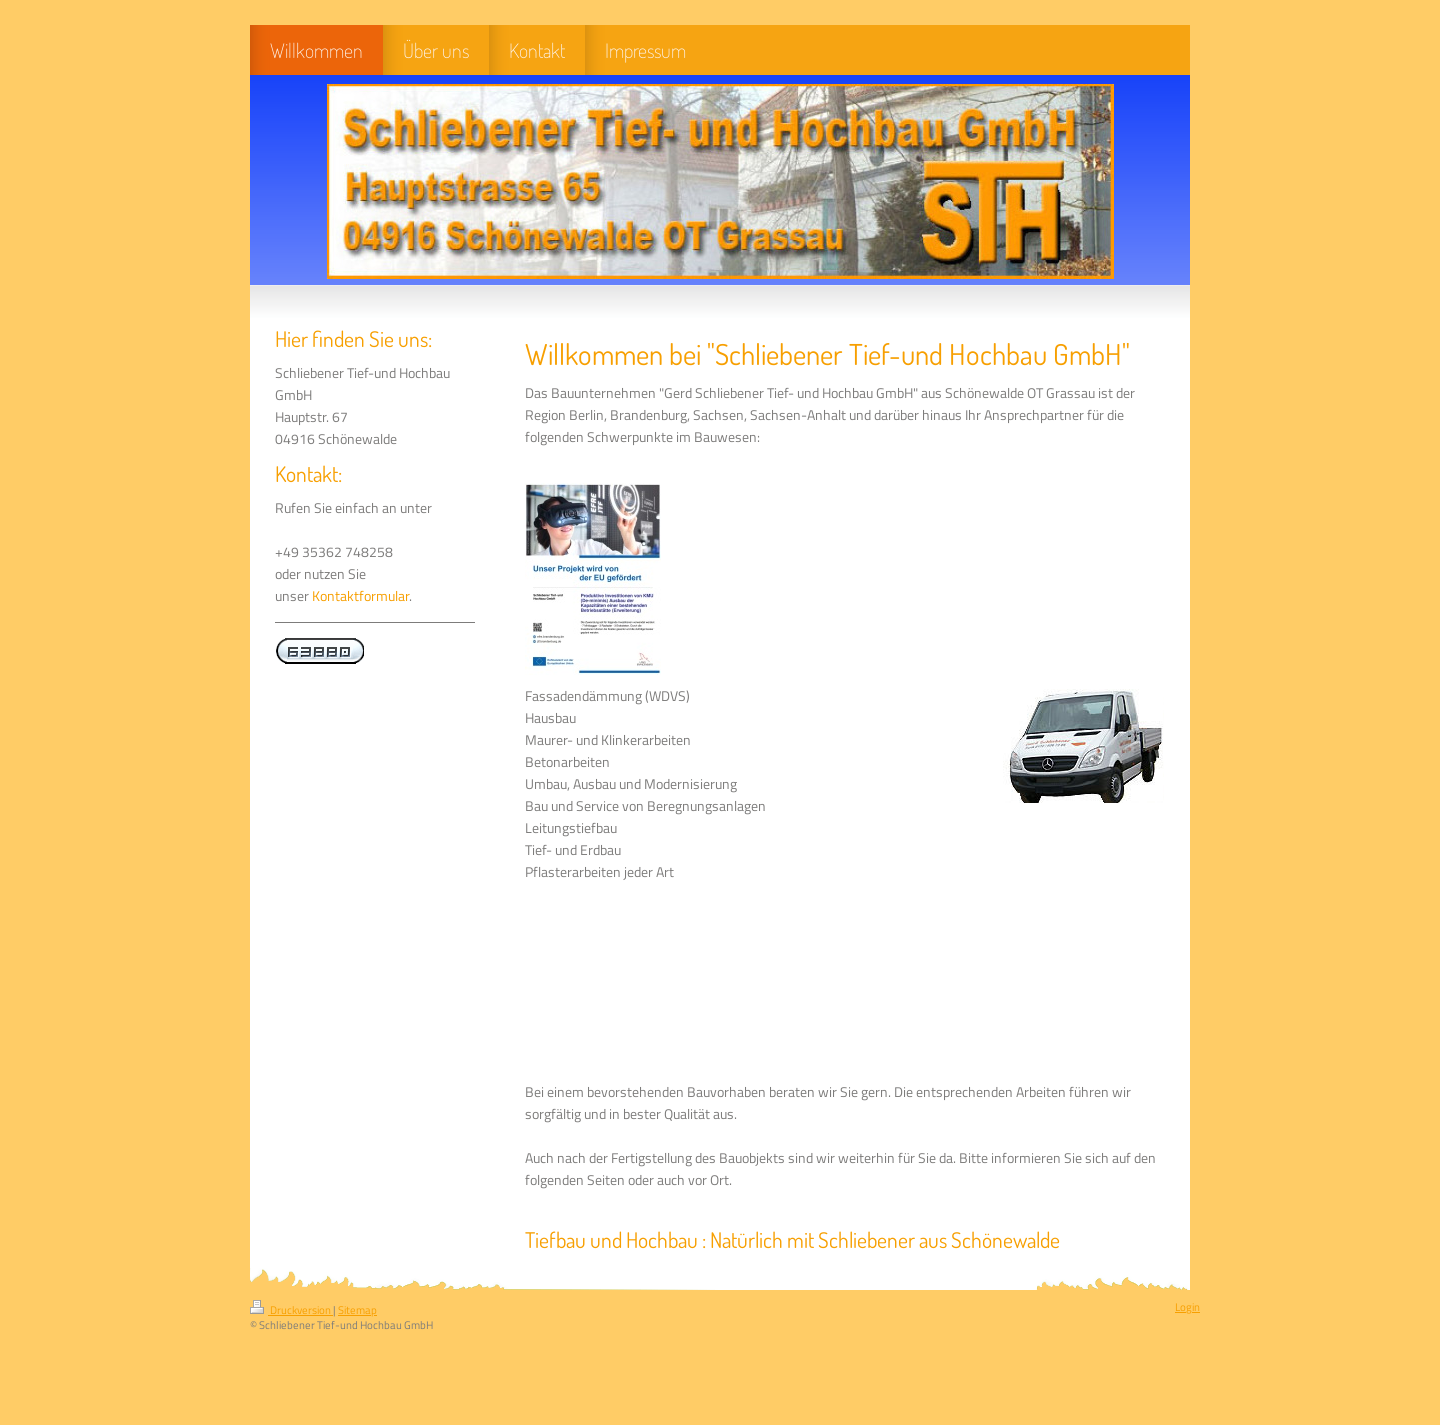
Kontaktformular (360, 596)
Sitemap (357, 1310)
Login (1187, 1307)
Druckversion (291, 1310)
